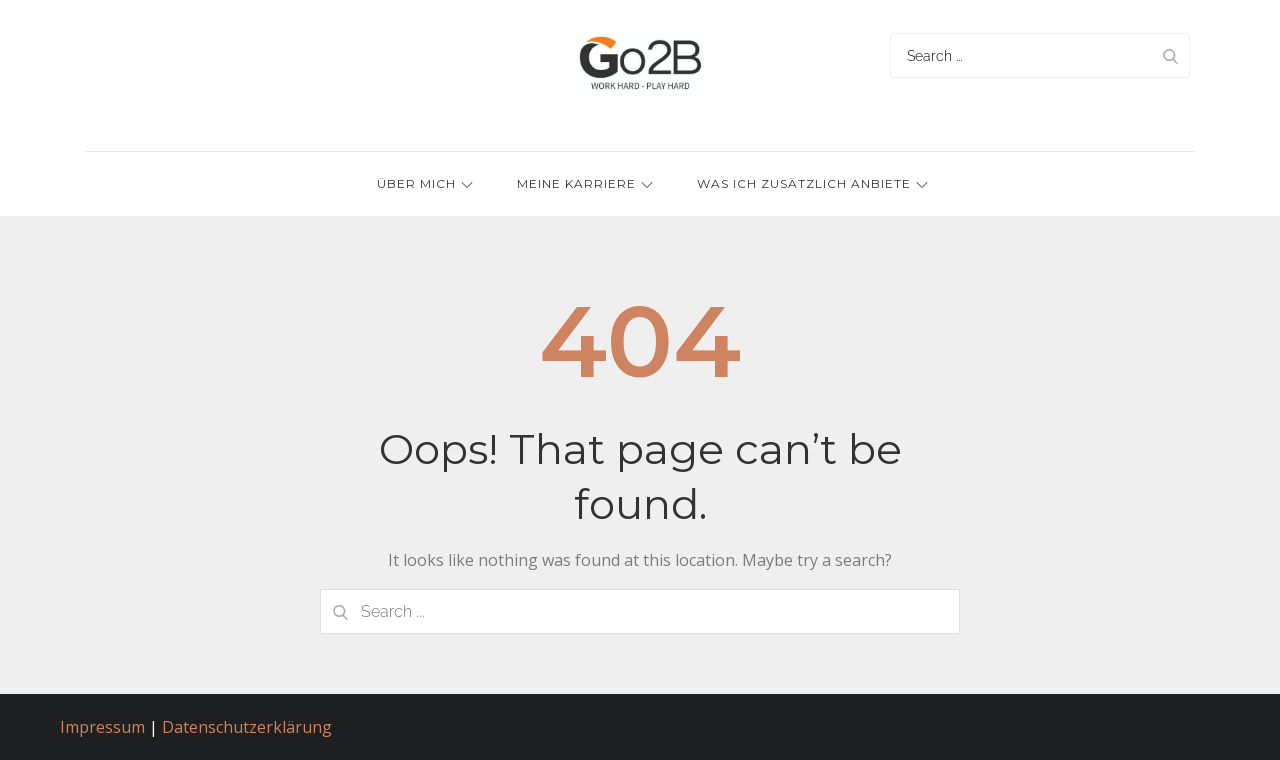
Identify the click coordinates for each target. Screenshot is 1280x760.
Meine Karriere (585, 183)
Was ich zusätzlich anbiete (812, 183)
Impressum (102, 727)
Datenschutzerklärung (247, 727)
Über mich (425, 183)
